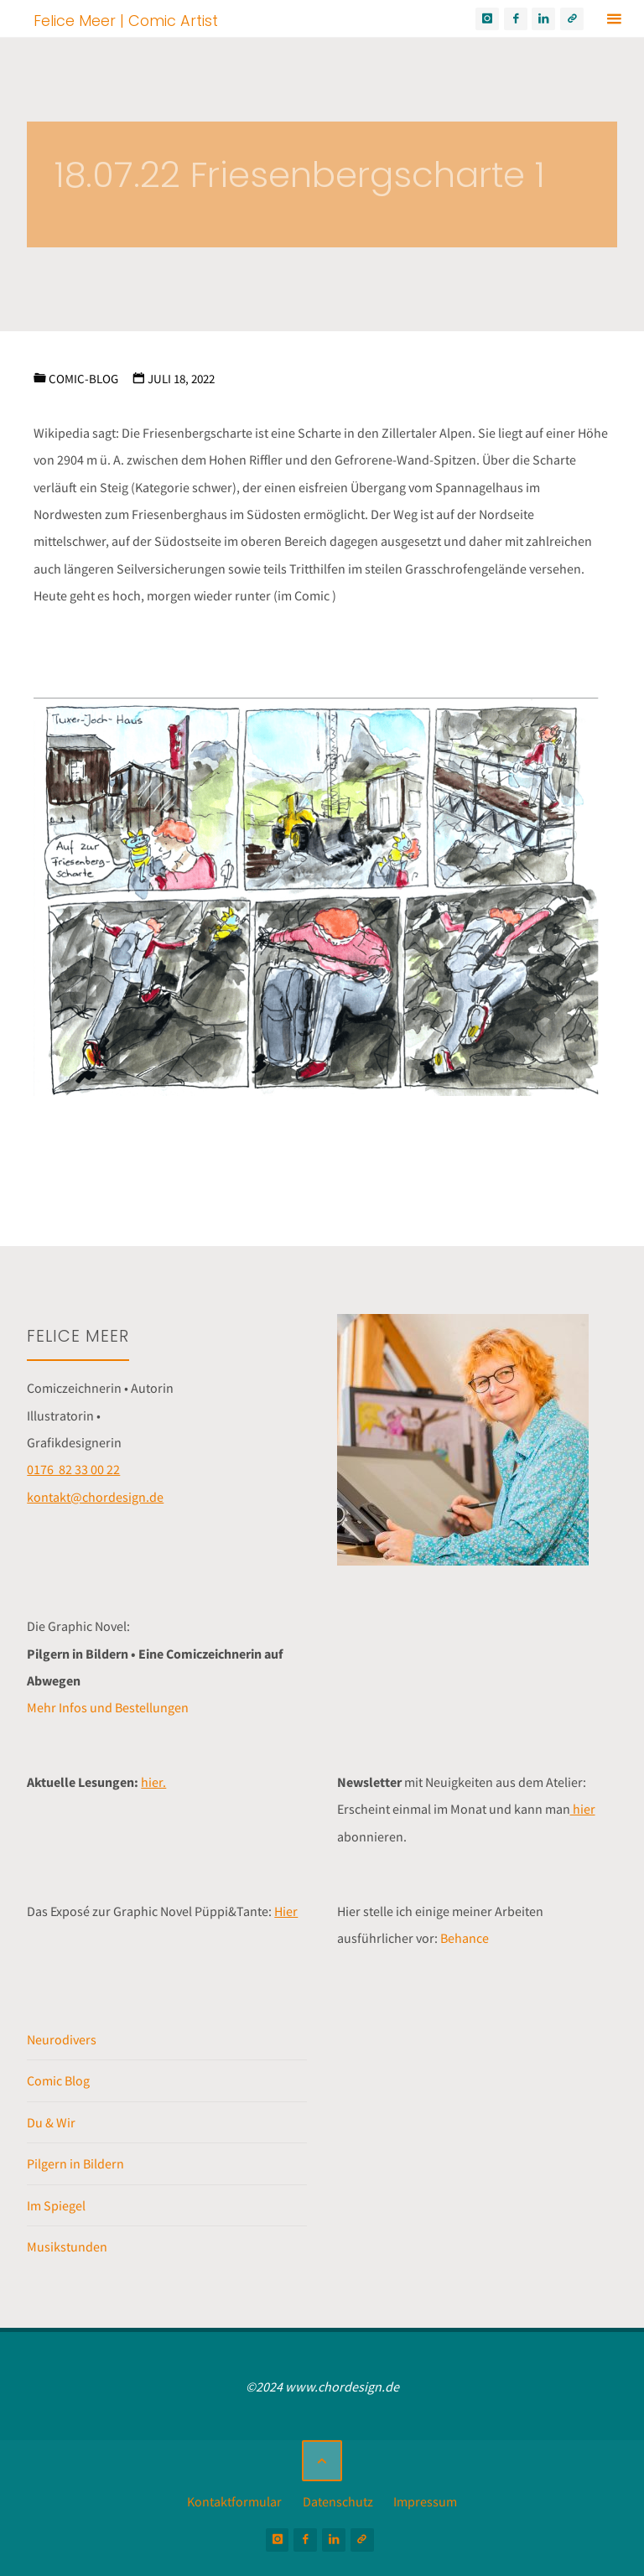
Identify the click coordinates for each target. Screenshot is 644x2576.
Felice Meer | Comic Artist (126, 19)
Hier (286, 1911)
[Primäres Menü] (614, 19)
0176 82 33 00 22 (73, 1469)
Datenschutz (338, 2501)
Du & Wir (51, 2122)
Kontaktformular (234, 2501)
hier (582, 1808)
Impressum (425, 2501)
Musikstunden (67, 2246)
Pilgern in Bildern (75, 2163)
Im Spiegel (56, 2205)
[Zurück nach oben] (322, 2460)
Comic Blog (58, 2080)
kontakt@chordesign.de (95, 1496)
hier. (153, 1782)
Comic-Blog (83, 379)
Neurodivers (61, 2039)
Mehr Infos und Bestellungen (108, 1707)
